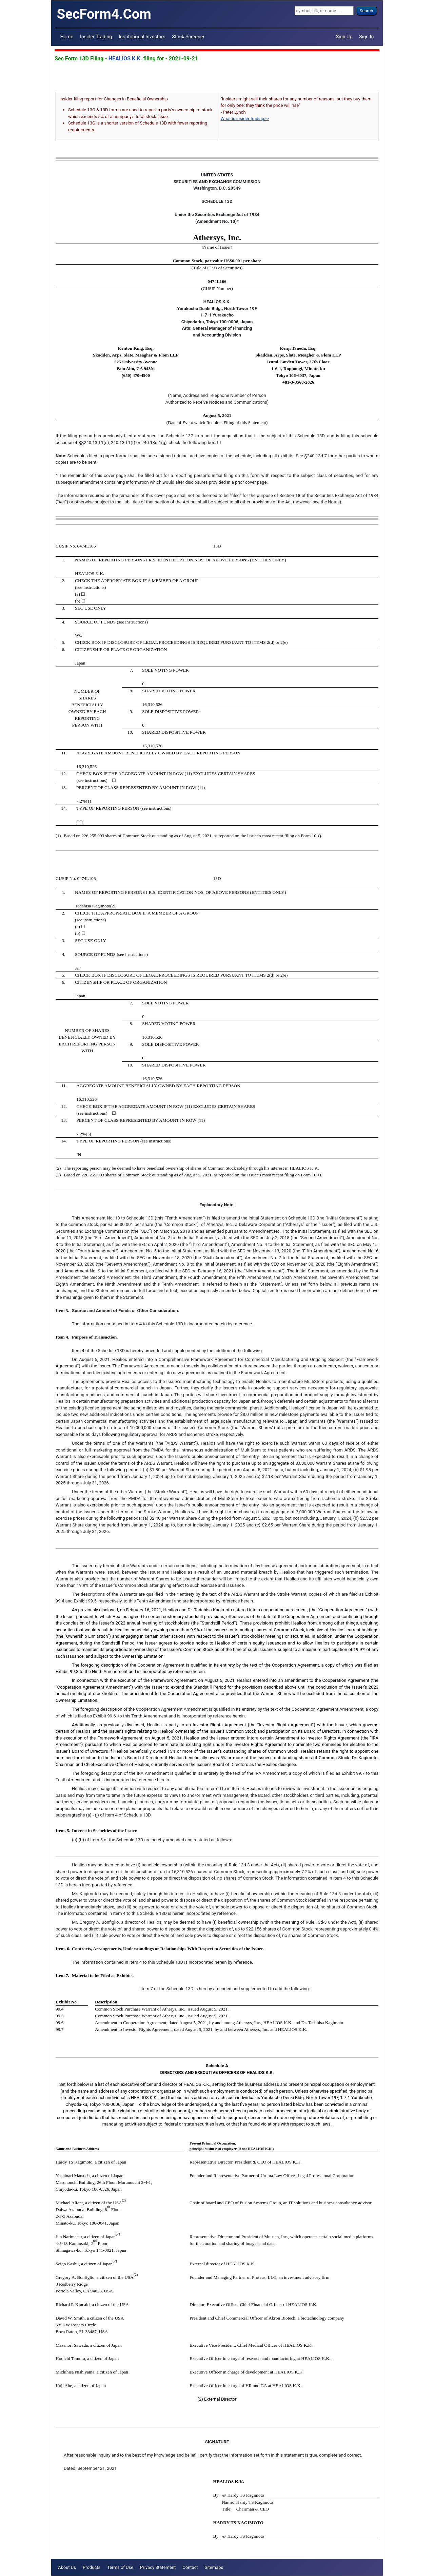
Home (66, 36)
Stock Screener (188, 36)
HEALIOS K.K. (125, 58)
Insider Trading (96, 36)
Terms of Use (120, 2567)
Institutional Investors (142, 36)
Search (366, 10)
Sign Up (344, 36)
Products (91, 2567)
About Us (67, 2567)
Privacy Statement (158, 2567)
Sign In (366, 36)
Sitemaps (214, 2567)
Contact (190, 2567)
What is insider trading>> (245, 118)
